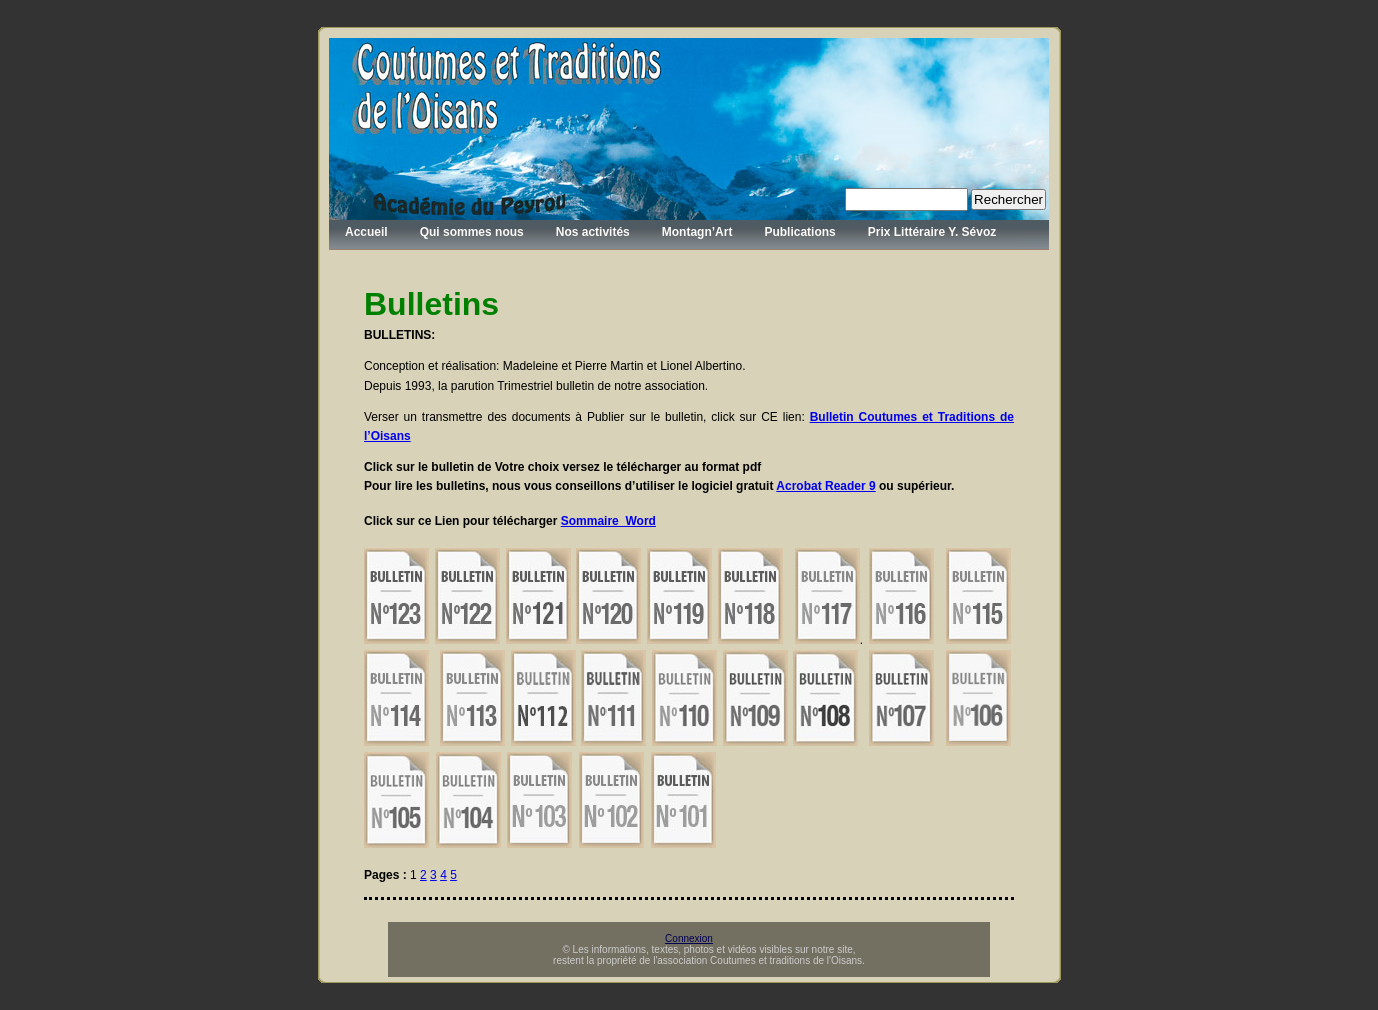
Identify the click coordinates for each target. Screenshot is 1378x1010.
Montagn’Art (697, 232)
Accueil (366, 232)
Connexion (689, 938)
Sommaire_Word (608, 521)
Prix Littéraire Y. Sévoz (932, 232)
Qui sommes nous (472, 232)
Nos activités (593, 232)
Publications (799, 232)
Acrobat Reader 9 (825, 486)
